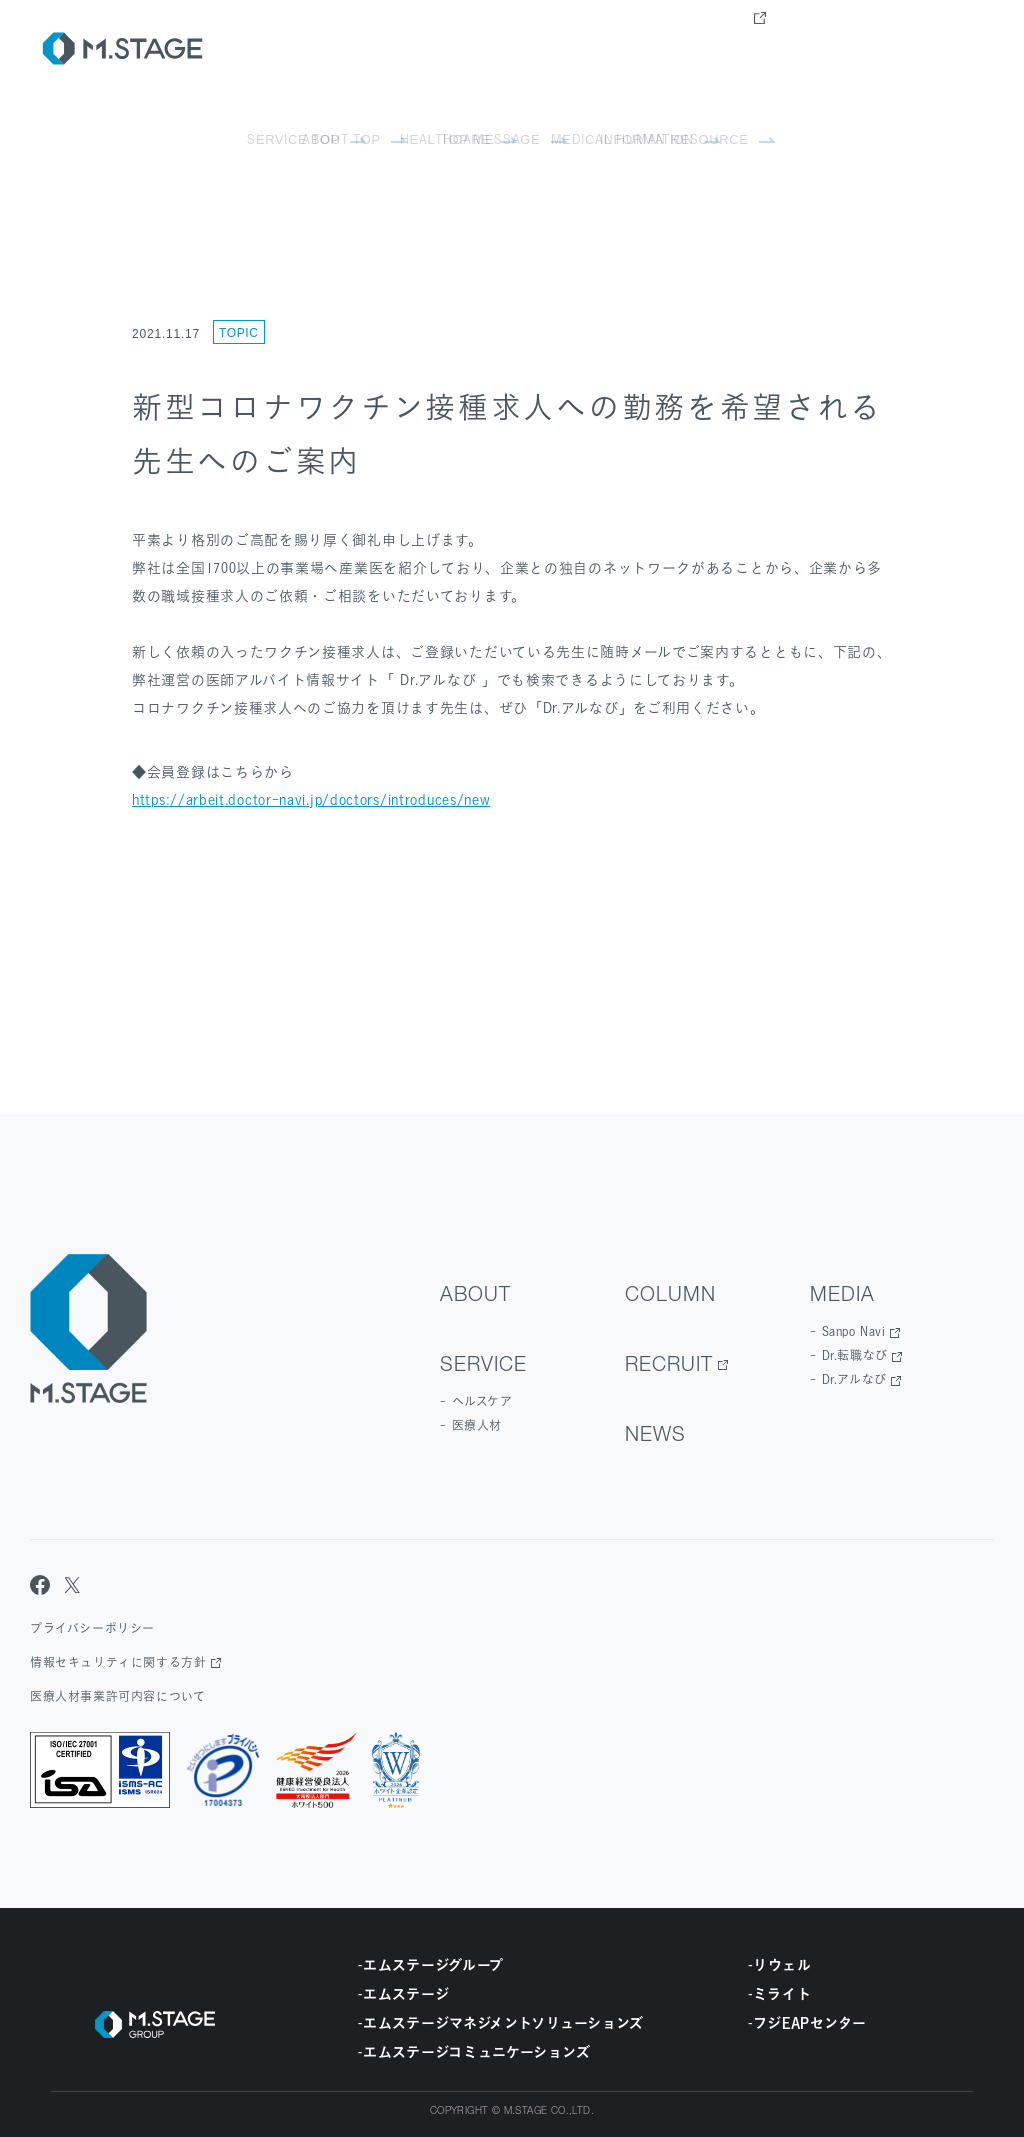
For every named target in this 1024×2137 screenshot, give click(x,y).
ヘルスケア (482, 1401)
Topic (238, 333)
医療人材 (477, 1425)
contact (948, 50)
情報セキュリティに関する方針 (118, 1662)
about (494, 50)
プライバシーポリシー (92, 1628)
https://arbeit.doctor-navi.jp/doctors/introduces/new (311, 799)
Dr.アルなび (854, 1379)
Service (579, 50)
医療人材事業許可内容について (117, 1696)
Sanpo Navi (854, 1331)
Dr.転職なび (855, 1355)
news (864, 50)
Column (670, 50)
